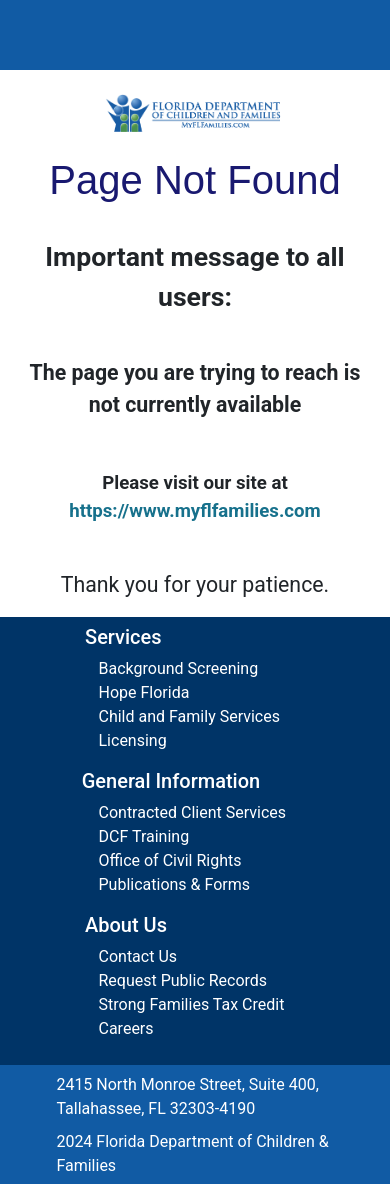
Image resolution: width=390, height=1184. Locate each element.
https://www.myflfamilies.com (195, 511)
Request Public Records (183, 980)
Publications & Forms (175, 884)
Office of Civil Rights (170, 860)
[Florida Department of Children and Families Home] (195, 113)
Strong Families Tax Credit (192, 1004)
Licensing (133, 740)
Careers (126, 1028)
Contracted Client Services (193, 812)
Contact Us (138, 956)
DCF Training (144, 836)
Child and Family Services (189, 716)
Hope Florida (144, 692)
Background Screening (179, 668)
